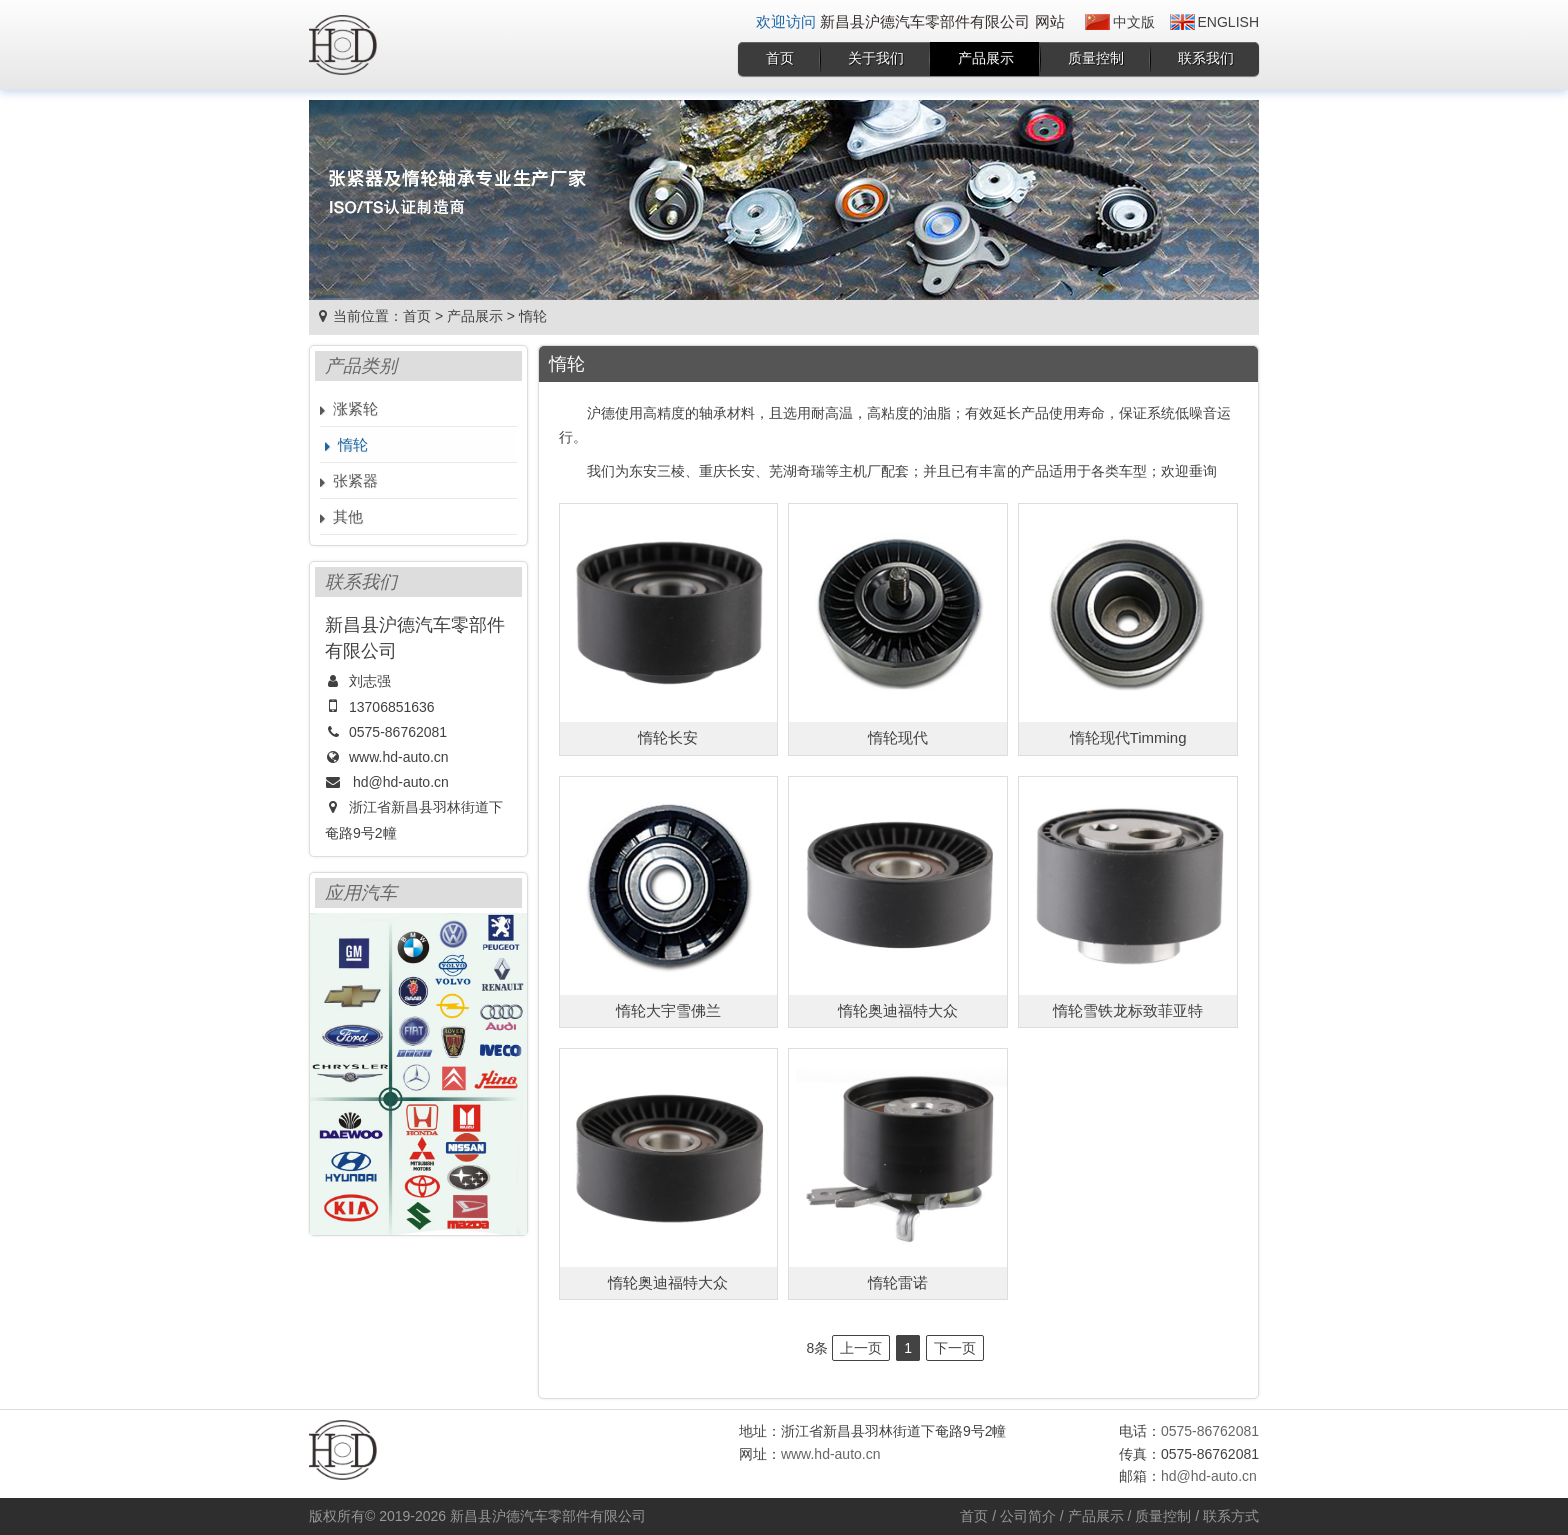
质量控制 (1096, 58)
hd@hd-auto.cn (401, 782)
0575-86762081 (398, 732)
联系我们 (1206, 58)
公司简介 (1028, 1516)
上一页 (861, 1348)
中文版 (1134, 22)
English (1228, 22)
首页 (780, 58)
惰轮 (533, 316)
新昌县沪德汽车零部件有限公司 (548, 1516)
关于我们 (876, 58)
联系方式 (1231, 1516)
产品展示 (986, 58)
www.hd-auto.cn (399, 757)
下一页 (955, 1348)
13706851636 (392, 707)
